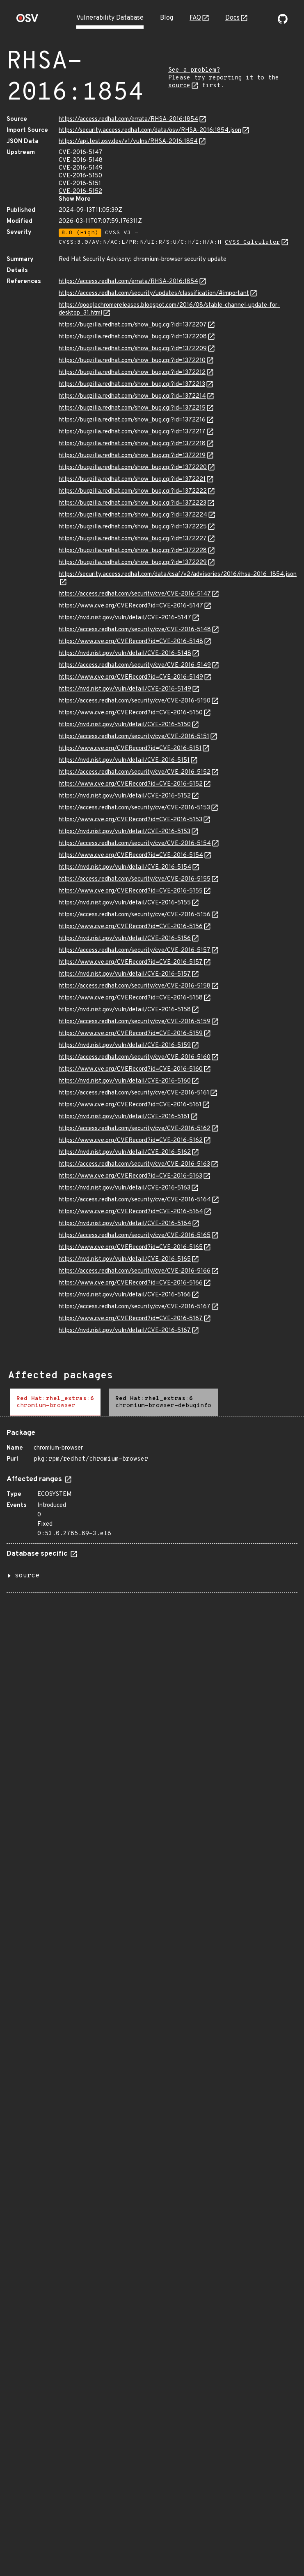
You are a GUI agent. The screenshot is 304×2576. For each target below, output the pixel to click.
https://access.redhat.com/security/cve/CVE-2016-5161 (134, 1093)
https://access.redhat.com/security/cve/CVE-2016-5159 (134, 1022)
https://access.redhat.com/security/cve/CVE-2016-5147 (135, 594)
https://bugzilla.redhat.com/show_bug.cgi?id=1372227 (133, 539)
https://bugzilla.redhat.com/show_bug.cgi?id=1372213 (132, 384)
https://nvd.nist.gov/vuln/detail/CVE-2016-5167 (125, 1330)
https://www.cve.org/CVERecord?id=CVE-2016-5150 (131, 713)
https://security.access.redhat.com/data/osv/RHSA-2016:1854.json (150, 130)
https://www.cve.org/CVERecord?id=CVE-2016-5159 (131, 1034)
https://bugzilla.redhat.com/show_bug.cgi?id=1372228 (133, 551)
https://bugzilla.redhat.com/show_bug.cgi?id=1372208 (133, 337)
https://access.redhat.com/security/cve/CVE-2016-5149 (135, 665)
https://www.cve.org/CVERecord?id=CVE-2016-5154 (131, 855)
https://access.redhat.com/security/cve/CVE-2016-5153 (134, 808)
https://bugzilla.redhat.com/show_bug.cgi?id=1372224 (133, 515)
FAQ (195, 18)
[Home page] (27, 20)
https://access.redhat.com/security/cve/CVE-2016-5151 (134, 737)
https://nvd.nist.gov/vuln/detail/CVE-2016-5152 (125, 796)
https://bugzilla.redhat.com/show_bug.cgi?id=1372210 (132, 361)
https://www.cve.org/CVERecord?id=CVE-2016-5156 (131, 927)
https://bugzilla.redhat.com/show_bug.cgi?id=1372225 (133, 527)
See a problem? (194, 70)
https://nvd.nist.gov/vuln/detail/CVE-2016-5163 (124, 1188)
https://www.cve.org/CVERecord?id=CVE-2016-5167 (131, 1319)
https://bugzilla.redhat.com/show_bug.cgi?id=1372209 (133, 349)
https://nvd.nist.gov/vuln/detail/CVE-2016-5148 (125, 653)
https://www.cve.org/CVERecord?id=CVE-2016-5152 (131, 784)
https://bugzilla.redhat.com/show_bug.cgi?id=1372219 (132, 456)
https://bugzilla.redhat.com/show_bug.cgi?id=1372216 (132, 420)
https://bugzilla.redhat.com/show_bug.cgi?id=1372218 (132, 444)
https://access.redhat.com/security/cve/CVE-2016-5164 (135, 1200)
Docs (232, 18)
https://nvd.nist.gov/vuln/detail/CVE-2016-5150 (125, 725)
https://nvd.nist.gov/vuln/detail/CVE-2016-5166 (125, 1295)
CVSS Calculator (252, 242)
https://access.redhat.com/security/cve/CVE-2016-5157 (134, 950)
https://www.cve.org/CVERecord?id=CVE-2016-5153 (130, 820)
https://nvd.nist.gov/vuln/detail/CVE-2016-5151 (124, 760)
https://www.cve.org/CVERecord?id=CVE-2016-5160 (131, 1069)
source (27, 1576)
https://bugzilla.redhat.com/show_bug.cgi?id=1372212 (132, 372)
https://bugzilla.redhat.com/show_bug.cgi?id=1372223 (132, 503)
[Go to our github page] (283, 22)
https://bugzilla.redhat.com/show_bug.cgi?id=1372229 (133, 562)
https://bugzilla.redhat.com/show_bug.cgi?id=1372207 (133, 325)
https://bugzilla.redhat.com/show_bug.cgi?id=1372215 (132, 408)
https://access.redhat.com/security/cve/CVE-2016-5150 (134, 701)
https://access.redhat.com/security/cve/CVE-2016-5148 (135, 630)
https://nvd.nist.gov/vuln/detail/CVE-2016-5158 (125, 1010)
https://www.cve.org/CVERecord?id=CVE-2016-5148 (131, 642)
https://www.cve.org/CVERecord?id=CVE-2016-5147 (131, 606)
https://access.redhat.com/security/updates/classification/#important (154, 293)
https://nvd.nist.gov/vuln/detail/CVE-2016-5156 (125, 938)
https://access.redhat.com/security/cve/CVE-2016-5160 (134, 1057)
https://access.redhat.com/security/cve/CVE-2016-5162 (134, 1129)
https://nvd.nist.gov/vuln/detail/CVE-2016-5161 (124, 1117)
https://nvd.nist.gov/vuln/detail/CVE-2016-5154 (125, 867)
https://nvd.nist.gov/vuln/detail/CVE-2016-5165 (125, 1259)
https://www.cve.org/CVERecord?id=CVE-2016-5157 (131, 962)
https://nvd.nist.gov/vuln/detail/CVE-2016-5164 (125, 1224)
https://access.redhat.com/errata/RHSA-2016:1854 (128, 119)
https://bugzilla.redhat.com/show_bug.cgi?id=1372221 (132, 479)
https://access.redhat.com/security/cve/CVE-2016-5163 (134, 1164)
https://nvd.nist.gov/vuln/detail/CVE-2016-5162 (125, 1152)
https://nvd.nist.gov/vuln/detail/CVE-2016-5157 (125, 974)
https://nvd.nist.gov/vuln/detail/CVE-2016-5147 (125, 618)
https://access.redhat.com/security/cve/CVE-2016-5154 (135, 843)
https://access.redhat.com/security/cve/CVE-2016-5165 (134, 1235)
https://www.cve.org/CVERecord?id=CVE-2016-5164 (131, 1212)
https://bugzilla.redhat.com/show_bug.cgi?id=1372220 (133, 467)
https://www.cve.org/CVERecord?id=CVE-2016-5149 (131, 677)
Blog (166, 18)
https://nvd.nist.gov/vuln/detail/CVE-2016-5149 (125, 689)
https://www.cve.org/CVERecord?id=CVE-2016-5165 (131, 1247)
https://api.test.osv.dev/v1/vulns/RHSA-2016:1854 (128, 141)
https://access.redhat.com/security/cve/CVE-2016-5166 (134, 1271)
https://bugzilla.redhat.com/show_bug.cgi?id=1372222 (133, 491)
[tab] (55, 1402)
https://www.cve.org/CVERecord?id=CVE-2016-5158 (131, 998)
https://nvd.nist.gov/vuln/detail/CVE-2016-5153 (124, 832)
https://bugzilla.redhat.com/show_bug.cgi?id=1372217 (132, 432)
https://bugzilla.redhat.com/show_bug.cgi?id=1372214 (132, 396)
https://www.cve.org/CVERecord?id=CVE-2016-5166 (131, 1283)
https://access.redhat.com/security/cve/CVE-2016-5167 (134, 1307)
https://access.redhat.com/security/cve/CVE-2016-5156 (134, 915)
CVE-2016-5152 (80, 191)
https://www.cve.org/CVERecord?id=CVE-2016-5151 (130, 748)
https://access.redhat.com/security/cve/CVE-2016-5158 (134, 986)
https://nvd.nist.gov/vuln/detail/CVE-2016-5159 (125, 1045)
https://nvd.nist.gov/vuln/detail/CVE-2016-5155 (125, 903)
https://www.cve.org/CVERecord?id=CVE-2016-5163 (130, 1176)
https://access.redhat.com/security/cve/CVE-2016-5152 (134, 772)
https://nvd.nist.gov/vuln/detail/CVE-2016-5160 (125, 1081)
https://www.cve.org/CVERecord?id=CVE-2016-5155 (131, 891)
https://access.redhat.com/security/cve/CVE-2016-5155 (134, 879)
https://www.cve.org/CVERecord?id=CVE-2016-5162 (131, 1140)
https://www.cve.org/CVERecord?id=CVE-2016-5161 (130, 1105)
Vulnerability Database (110, 18)
